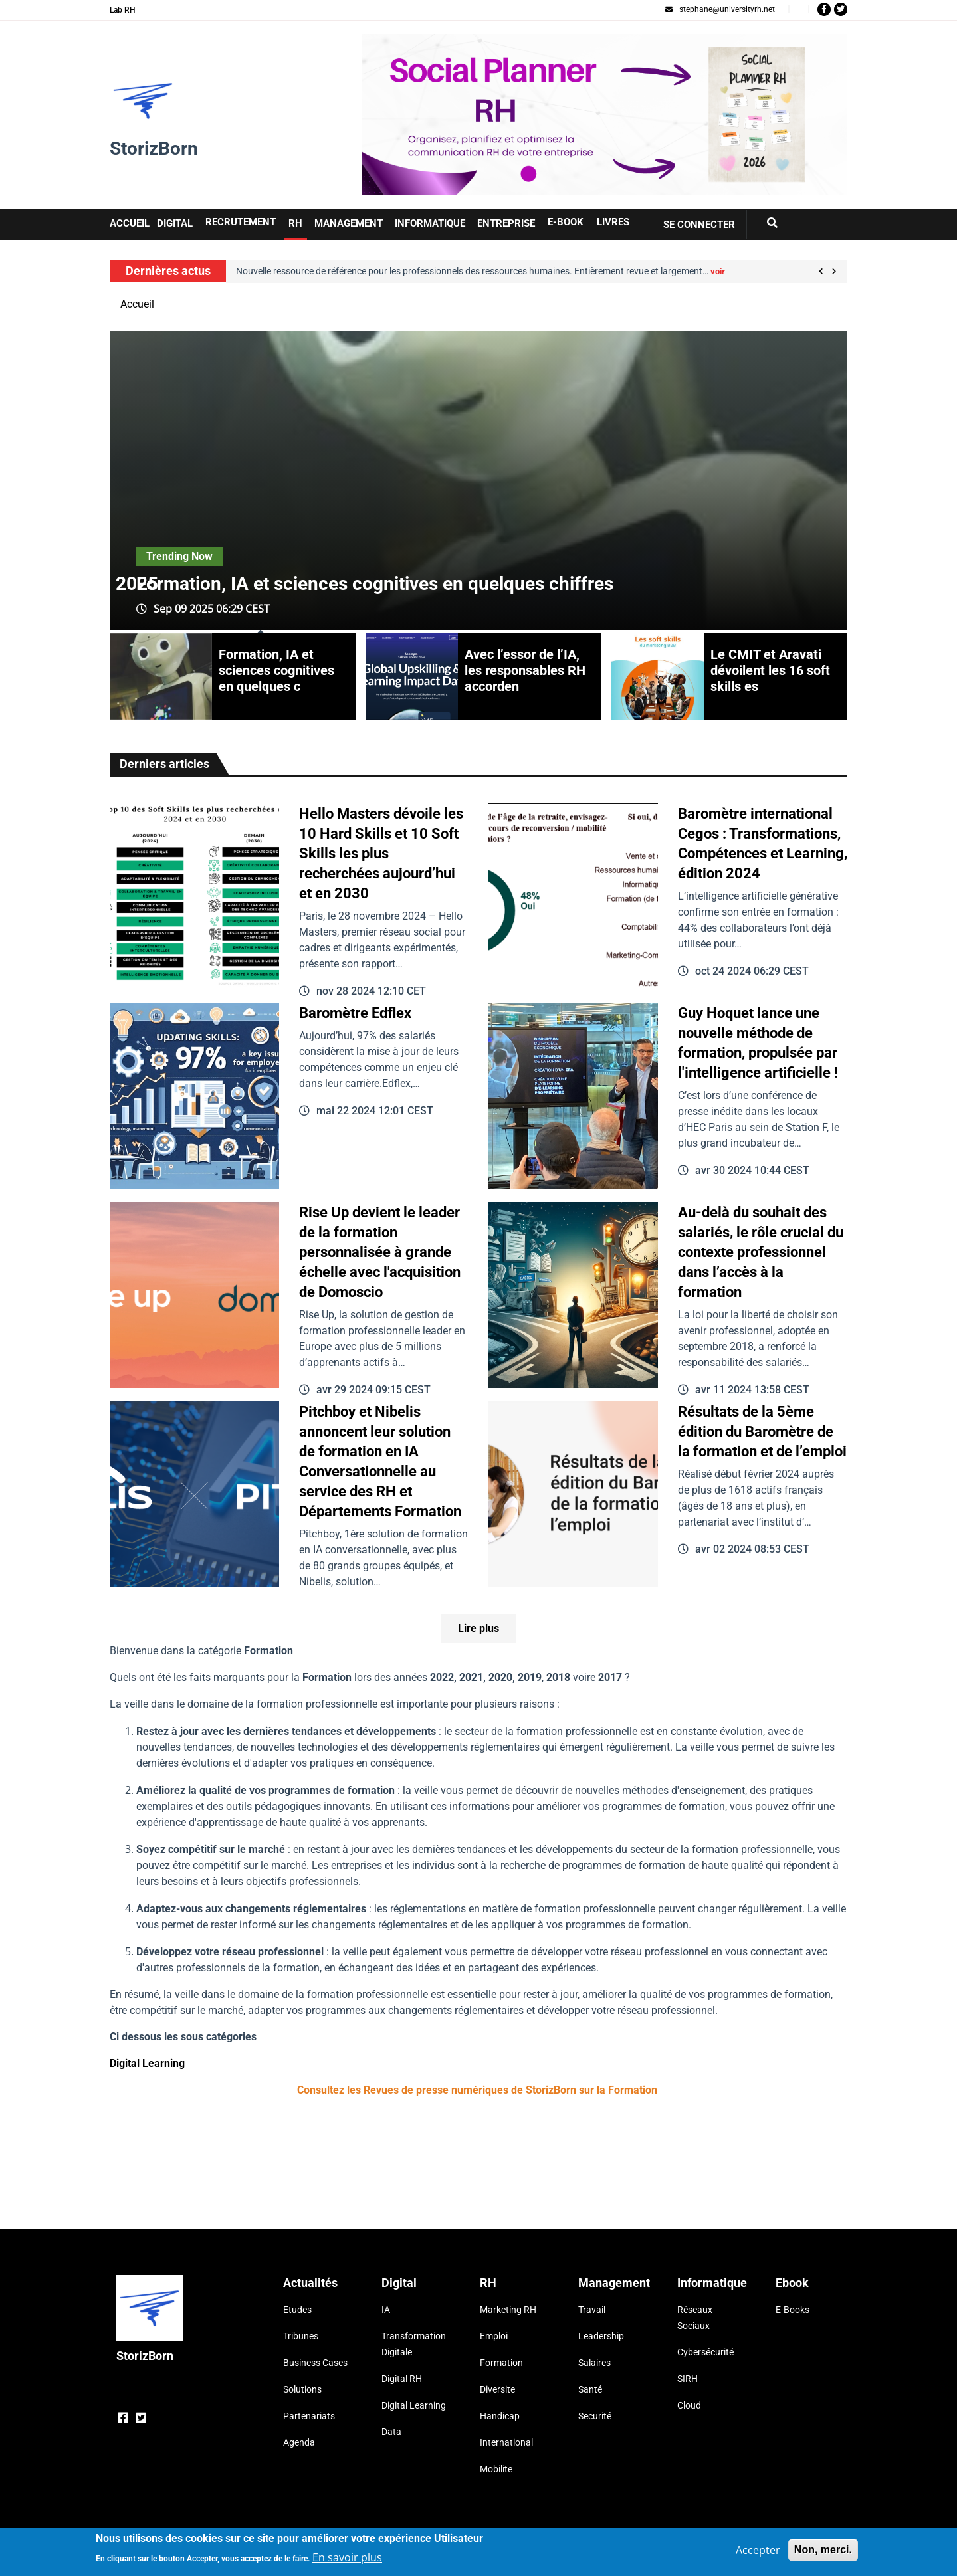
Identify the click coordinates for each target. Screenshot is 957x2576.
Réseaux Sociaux (694, 2317)
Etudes (297, 2309)
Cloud (689, 2405)
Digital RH (401, 2378)
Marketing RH (508, 2309)
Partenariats (309, 2416)
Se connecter (699, 225)
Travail (591, 2309)
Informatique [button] (430, 223)
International (506, 2442)
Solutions (302, 2389)
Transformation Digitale (413, 2344)
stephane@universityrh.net (720, 9)
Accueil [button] (130, 223)
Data (391, 2432)
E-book (566, 222)
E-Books (792, 2309)
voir (717, 271)
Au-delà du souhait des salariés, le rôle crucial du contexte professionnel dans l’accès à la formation (760, 1252)
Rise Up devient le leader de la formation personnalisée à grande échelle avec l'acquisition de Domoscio (380, 1252)
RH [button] (295, 223)
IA (385, 2309)
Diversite (497, 2389)
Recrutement (240, 222)
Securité (594, 2416)
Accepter (758, 2550)
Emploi (494, 2336)
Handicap (500, 2416)
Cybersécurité (705, 2352)
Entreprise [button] (506, 223)
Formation (501, 2362)
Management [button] (348, 223)
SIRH (687, 2378)
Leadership (601, 2336)
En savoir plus (347, 2557)
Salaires (594, 2362)
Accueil (137, 304)
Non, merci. (823, 2549)
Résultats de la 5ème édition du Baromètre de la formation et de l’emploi (762, 1431)
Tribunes (300, 2336)
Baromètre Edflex (355, 1013)
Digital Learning (147, 2063)
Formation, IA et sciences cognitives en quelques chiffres (374, 584)
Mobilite (496, 2469)
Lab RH (123, 10)
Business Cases (315, 2362)
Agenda (299, 2442)
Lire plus (478, 1628)
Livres (613, 222)
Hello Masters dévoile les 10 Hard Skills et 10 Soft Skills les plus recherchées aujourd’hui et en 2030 (381, 853)
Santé (590, 2389)
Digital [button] (175, 223)
